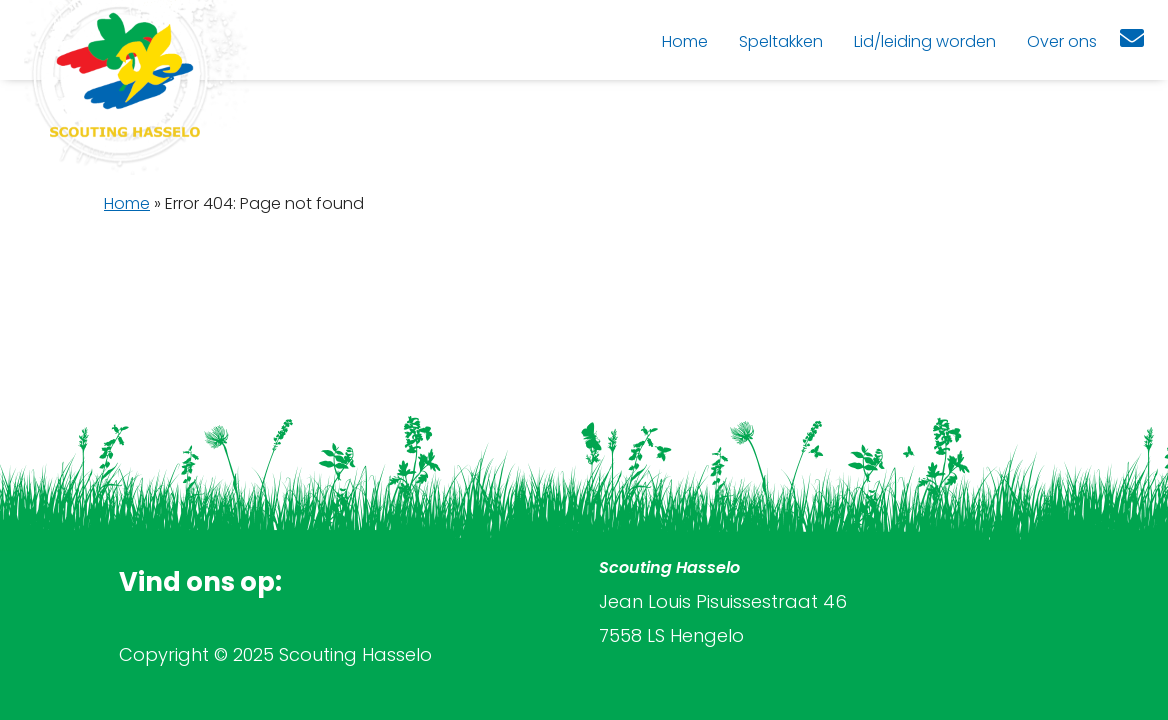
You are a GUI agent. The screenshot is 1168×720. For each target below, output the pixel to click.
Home (127, 203)
